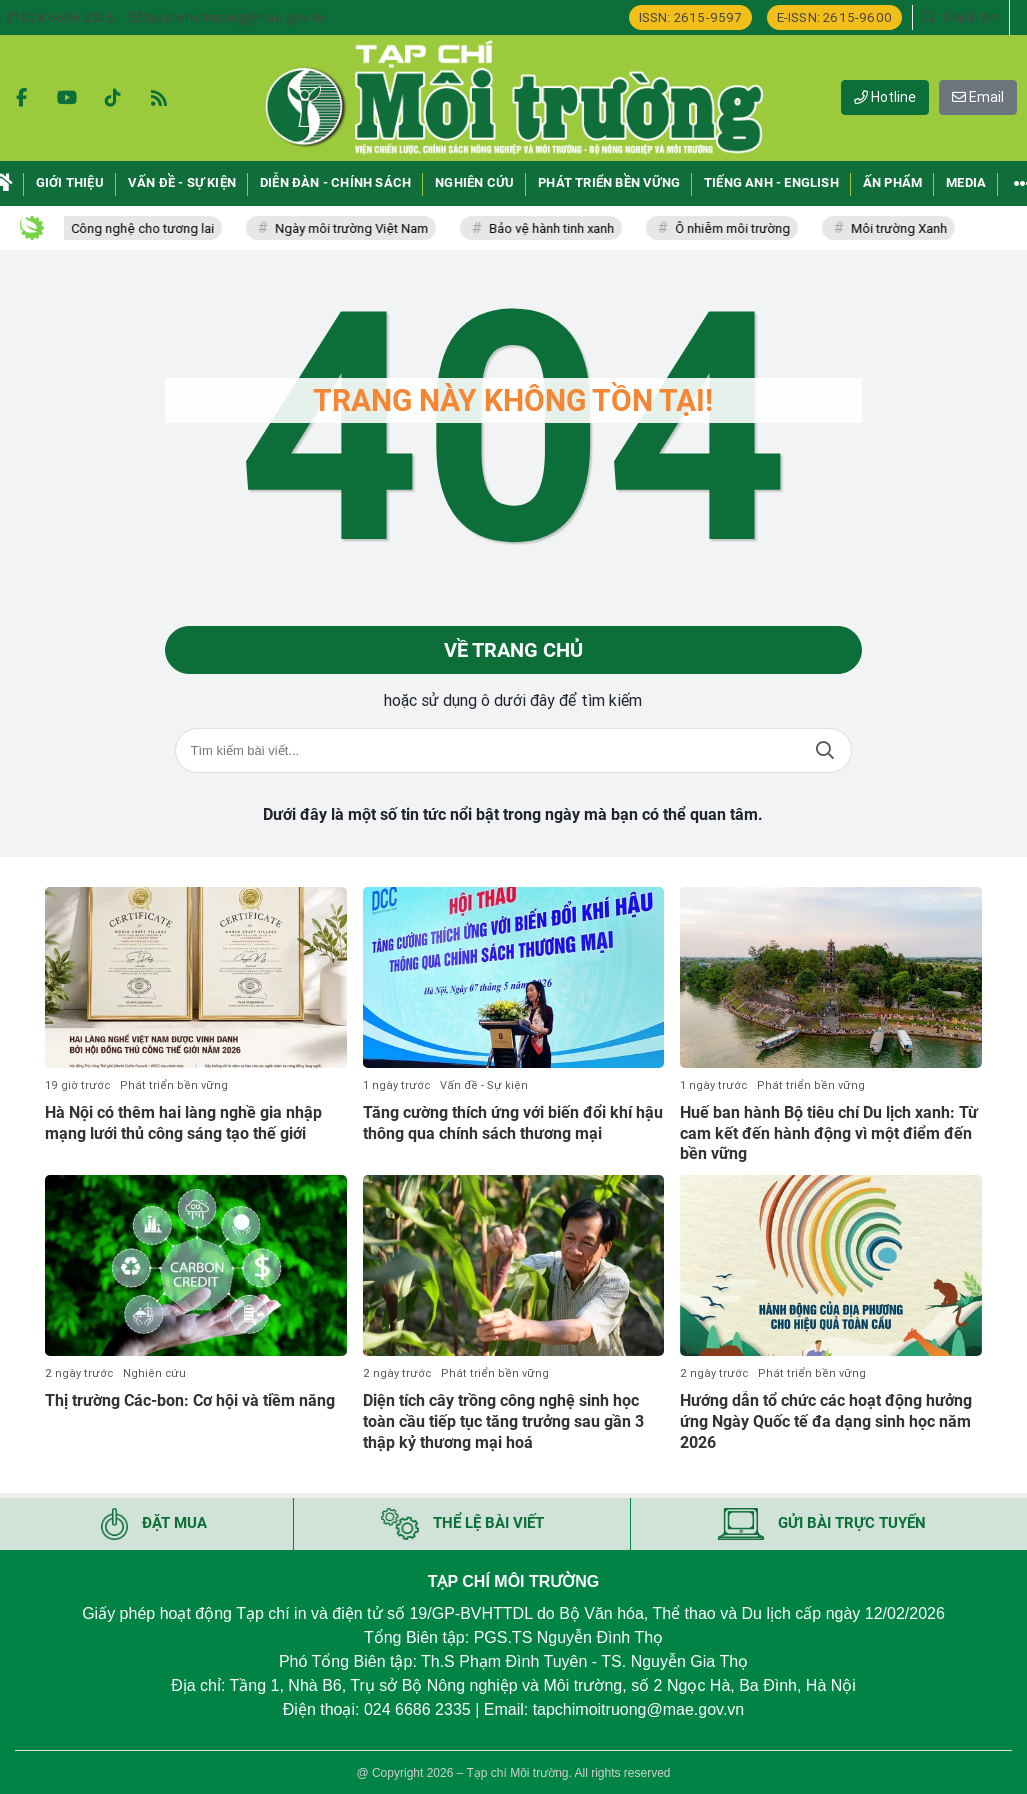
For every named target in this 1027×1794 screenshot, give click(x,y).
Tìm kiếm (825, 750)
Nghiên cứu (154, 1373)
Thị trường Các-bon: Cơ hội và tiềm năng (190, 1400)
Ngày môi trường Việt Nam (361, 228)
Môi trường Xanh (909, 228)
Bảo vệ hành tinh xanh (561, 228)
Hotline (885, 97)
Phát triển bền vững (174, 1085)
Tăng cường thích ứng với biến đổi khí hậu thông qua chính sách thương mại (513, 1123)
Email (978, 97)
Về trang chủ (513, 650)
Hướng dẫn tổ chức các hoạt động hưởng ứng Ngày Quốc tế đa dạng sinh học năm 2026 (826, 1421)
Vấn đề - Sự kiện (484, 1085)
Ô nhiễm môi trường (742, 228)
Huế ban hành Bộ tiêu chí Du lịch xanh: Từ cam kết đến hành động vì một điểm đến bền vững (829, 1133)
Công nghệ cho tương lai (152, 228)
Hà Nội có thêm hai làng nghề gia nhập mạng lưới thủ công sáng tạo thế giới (183, 1123)
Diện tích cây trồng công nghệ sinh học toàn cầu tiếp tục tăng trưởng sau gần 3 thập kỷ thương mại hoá (503, 1421)
